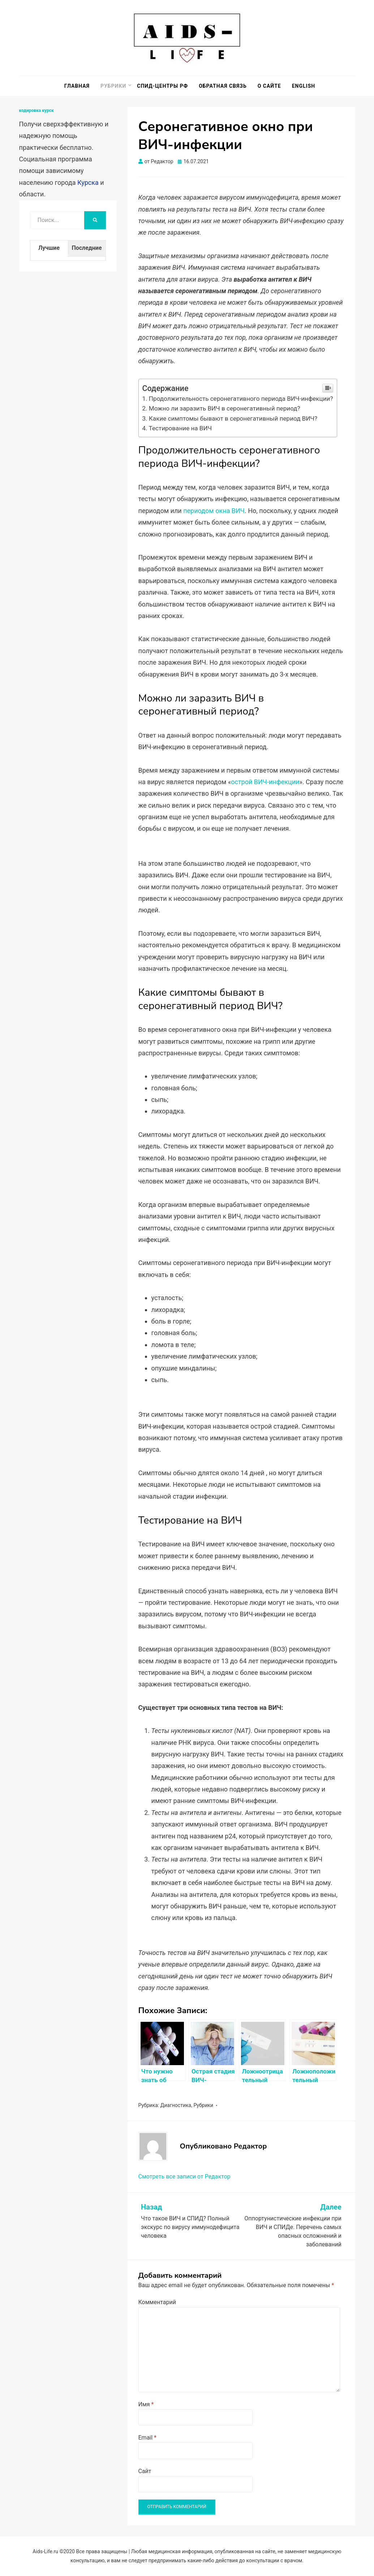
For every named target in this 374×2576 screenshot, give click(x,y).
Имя (146, 2404)
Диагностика (175, 2105)
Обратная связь (222, 86)
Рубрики (113, 86)
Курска (88, 182)
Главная (77, 86)
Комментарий (157, 2302)
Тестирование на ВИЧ (180, 428)
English (303, 86)
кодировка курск (36, 110)
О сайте (269, 86)
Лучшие (49, 247)
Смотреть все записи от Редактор (184, 2176)
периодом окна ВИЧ (214, 510)
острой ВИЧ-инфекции (265, 782)
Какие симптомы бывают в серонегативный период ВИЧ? (233, 418)
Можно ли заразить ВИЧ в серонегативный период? (224, 408)
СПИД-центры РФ (162, 86)
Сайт (144, 2471)
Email (147, 2437)
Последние (87, 247)
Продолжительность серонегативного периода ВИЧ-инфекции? (241, 398)
